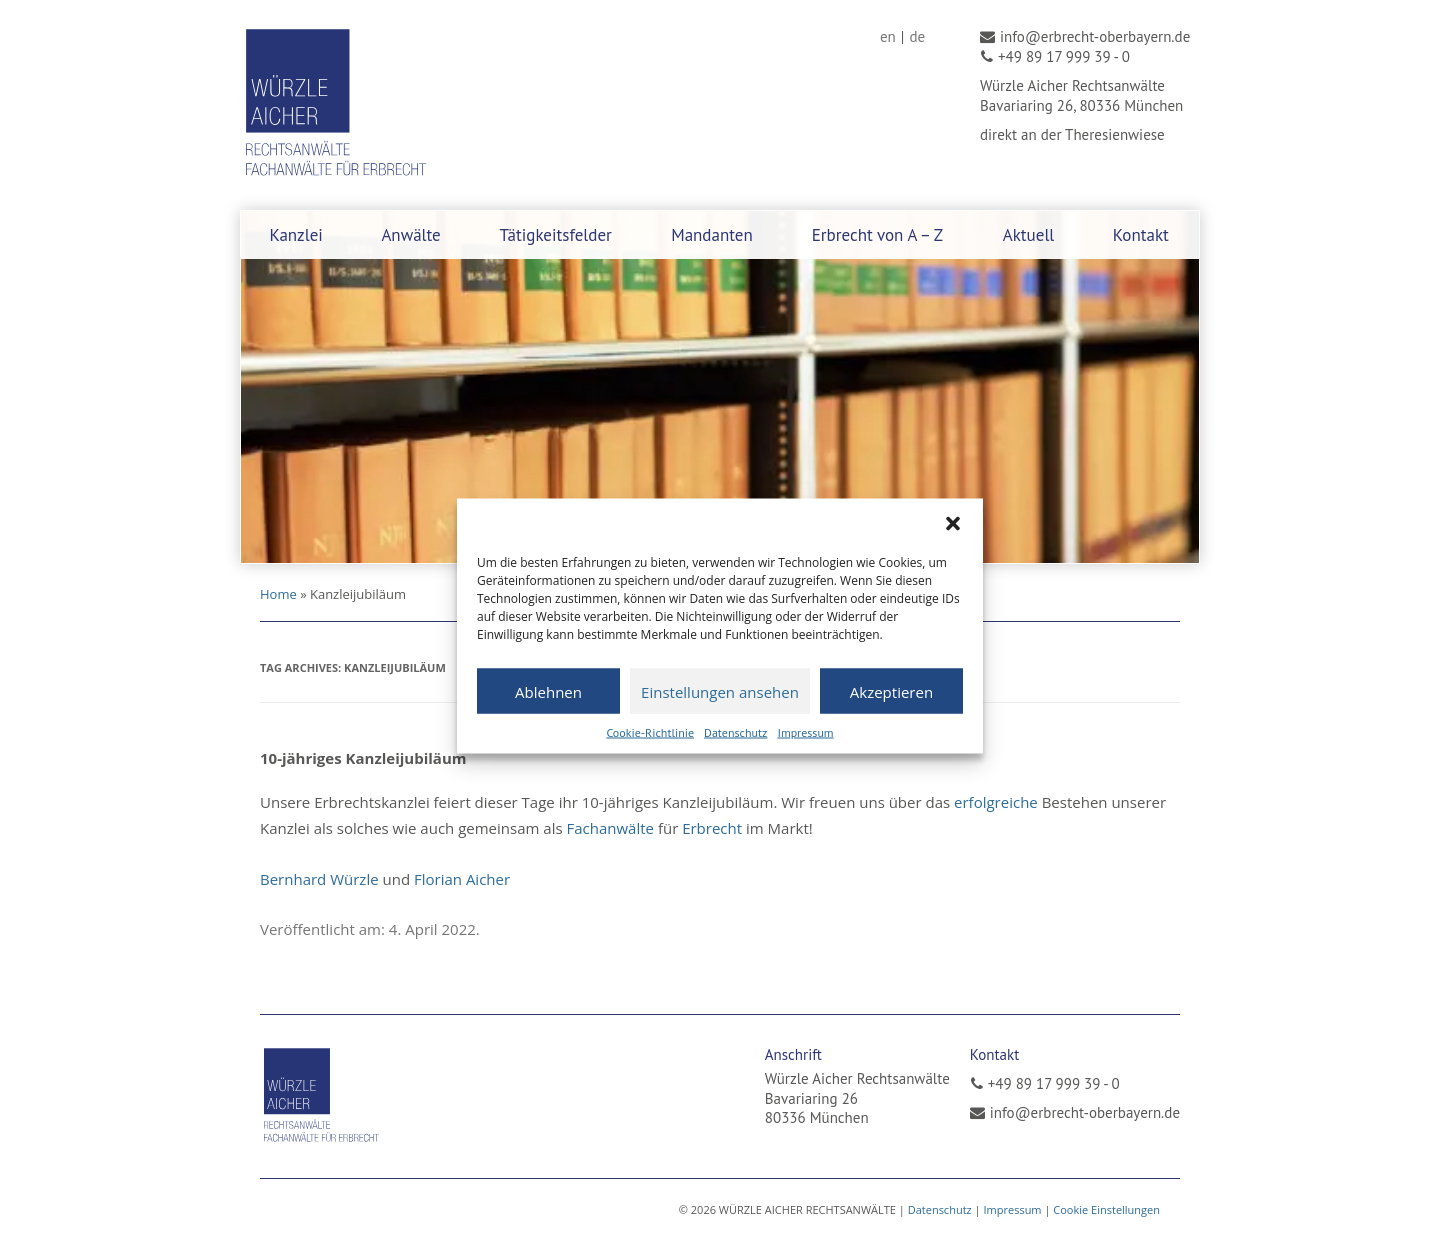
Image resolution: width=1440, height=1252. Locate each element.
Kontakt (1141, 235)
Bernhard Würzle (319, 879)
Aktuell (1029, 235)
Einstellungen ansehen (720, 691)
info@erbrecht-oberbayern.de (1085, 1112)
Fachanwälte (610, 828)
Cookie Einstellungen (1106, 1209)
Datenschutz (735, 732)
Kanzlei (296, 235)
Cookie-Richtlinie (650, 732)
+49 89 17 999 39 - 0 (1054, 1083)
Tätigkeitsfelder (555, 235)
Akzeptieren (891, 691)
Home (278, 594)
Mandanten (712, 235)
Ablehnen (548, 691)
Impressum (805, 732)
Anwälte (410, 235)
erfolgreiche (996, 802)
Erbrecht (712, 828)
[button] (953, 524)
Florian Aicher (462, 879)
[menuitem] (888, 36)
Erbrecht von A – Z (877, 235)
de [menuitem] (917, 36)
